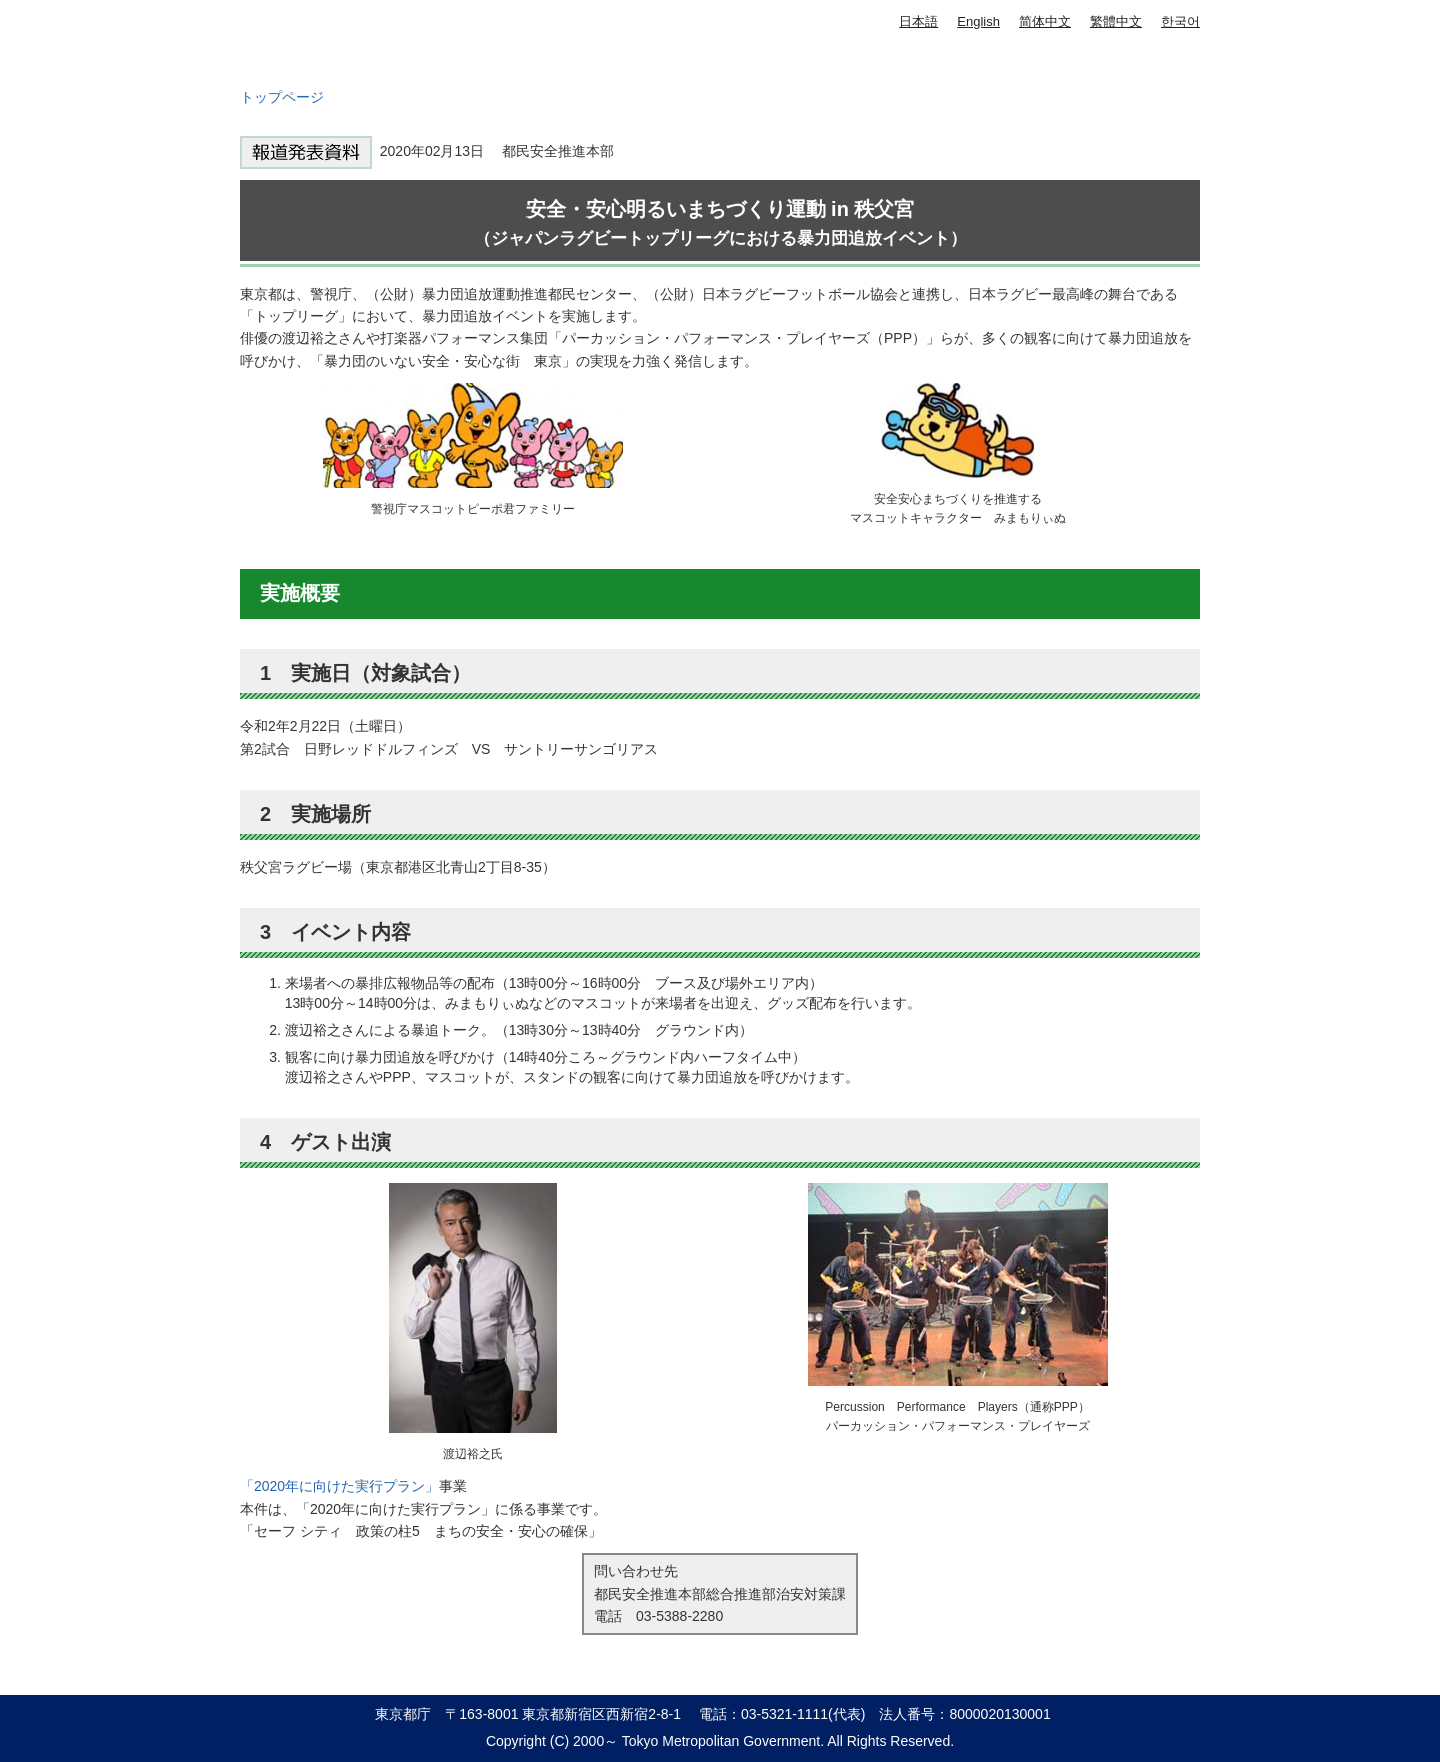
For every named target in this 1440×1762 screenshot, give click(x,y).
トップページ (282, 97)
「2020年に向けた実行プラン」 (339, 1486)
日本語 (918, 21)
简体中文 (1045, 21)
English (978, 21)
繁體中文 (1116, 21)
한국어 (1180, 21)
